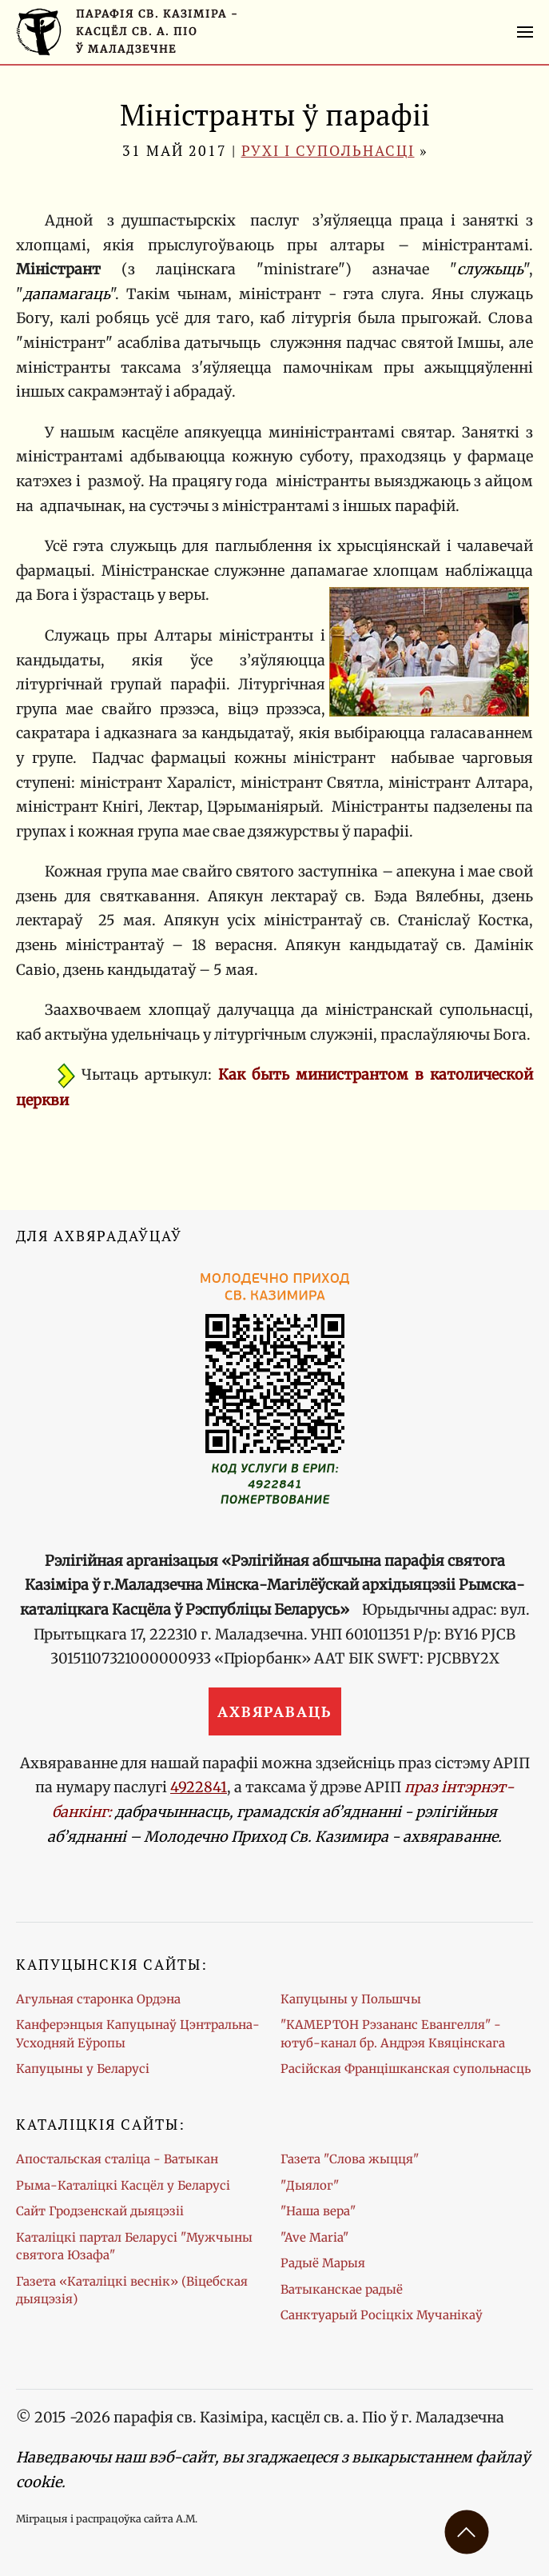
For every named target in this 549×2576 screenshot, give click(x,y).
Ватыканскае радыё (341, 2289)
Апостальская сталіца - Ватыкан (117, 2159)
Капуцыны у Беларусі (82, 2068)
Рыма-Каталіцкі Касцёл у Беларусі (123, 2185)
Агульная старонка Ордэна (98, 1999)
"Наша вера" (318, 2211)
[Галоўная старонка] (127, 32)
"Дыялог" (309, 2185)
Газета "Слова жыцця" (349, 2159)
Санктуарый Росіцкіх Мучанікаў (381, 2314)
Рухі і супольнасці (328, 150)
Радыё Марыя (322, 2262)
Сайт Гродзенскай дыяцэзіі (100, 2211)
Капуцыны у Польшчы (350, 1999)
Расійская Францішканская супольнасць (405, 2068)
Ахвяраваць (274, 1711)
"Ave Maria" (314, 2237)
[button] (525, 32)
